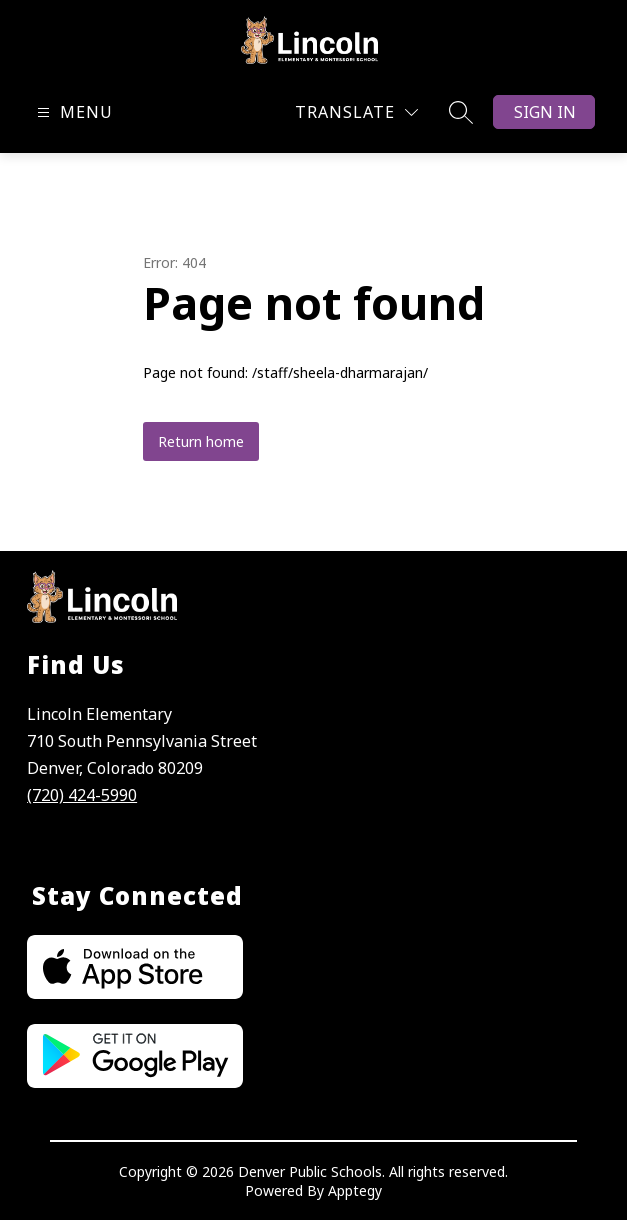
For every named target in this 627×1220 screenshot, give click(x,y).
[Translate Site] (356, 112)
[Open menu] (72, 112)
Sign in (545, 112)
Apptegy (355, 1190)
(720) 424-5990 (82, 795)
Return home (201, 441)
